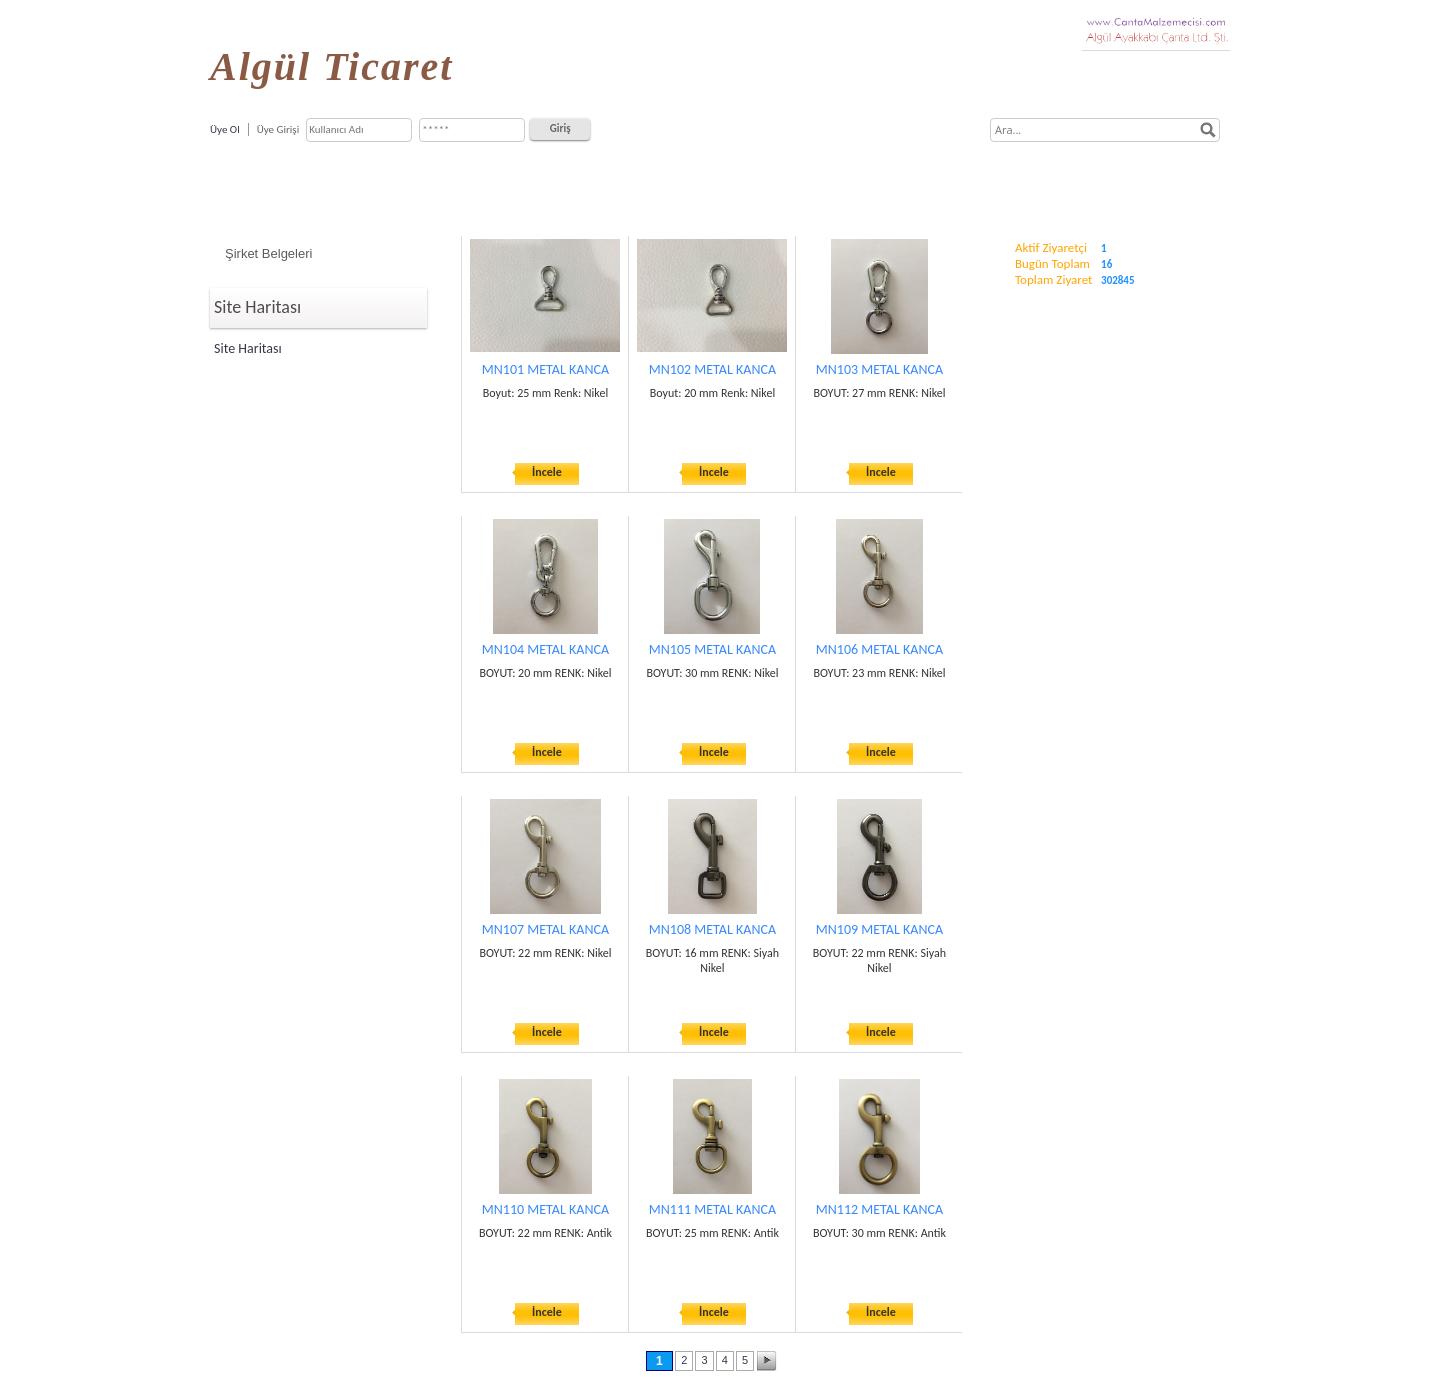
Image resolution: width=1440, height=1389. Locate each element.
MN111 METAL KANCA (712, 1209)
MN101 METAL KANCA (545, 369)
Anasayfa (391, 183)
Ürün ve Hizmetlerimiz (603, 183)
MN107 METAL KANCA (545, 929)
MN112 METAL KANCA (879, 1209)
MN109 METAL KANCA (879, 929)
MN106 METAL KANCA (879, 649)
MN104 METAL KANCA (545, 649)
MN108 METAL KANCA (712, 929)
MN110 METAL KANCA (545, 1209)
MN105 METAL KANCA (712, 649)
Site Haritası (248, 348)
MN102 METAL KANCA (712, 369)
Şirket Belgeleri (268, 253)
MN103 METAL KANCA (879, 369)
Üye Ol (225, 129)
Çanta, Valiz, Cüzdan (746, 183)
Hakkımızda (481, 183)
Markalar (858, 183)
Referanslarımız (958, 183)
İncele (547, 472)
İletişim (1052, 183)
